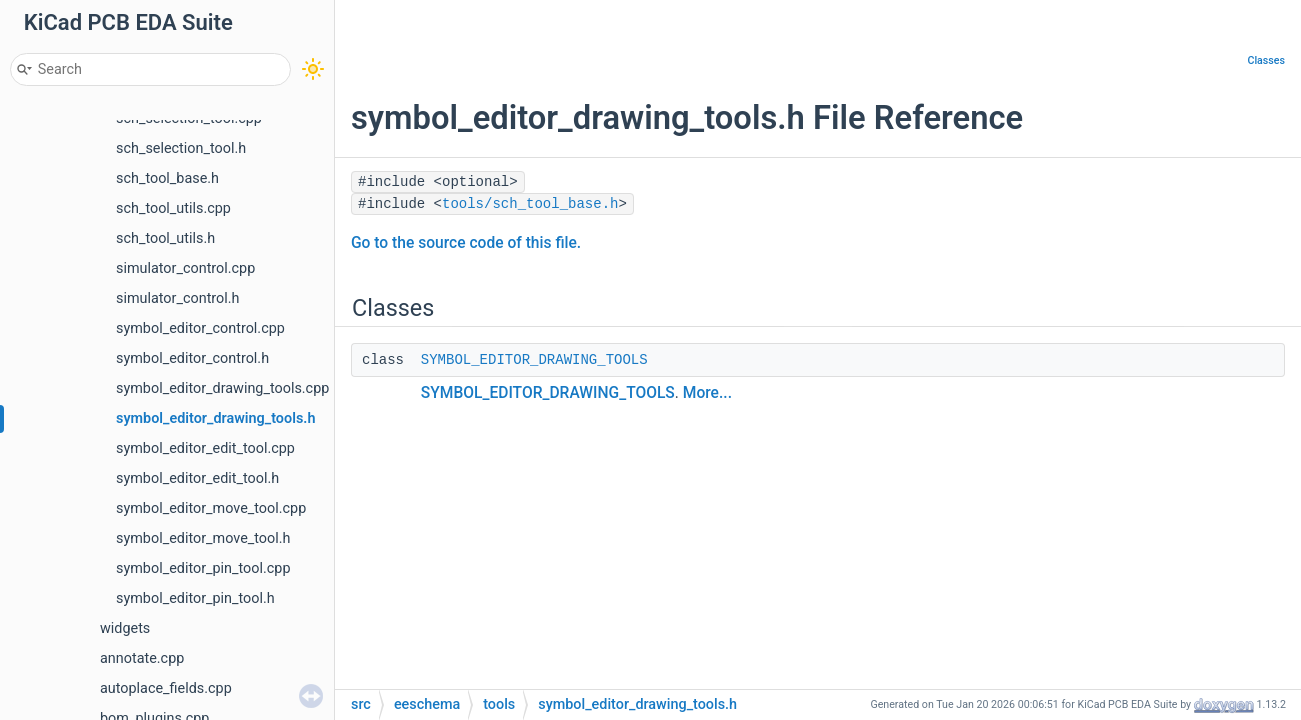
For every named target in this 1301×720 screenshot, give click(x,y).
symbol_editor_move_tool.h (203, 538)
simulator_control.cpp (185, 268)
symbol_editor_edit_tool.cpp (205, 448)
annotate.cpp (142, 658)
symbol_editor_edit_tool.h (197, 478)
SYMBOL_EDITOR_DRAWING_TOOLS (534, 360)
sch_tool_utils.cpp (173, 208)
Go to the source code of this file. (466, 243)
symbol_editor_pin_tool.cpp (203, 568)
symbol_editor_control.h (192, 358)
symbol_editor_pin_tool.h (195, 598)
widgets (125, 628)
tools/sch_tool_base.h (530, 204)
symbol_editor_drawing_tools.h (215, 418)
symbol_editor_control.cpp (200, 328)
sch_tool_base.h (167, 178)
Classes (1266, 60)
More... (707, 393)
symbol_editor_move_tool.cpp (211, 508)
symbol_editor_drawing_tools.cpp (222, 388)
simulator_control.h (178, 298)
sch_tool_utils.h (165, 238)
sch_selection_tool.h (181, 148)
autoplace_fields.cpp (166, 688)
